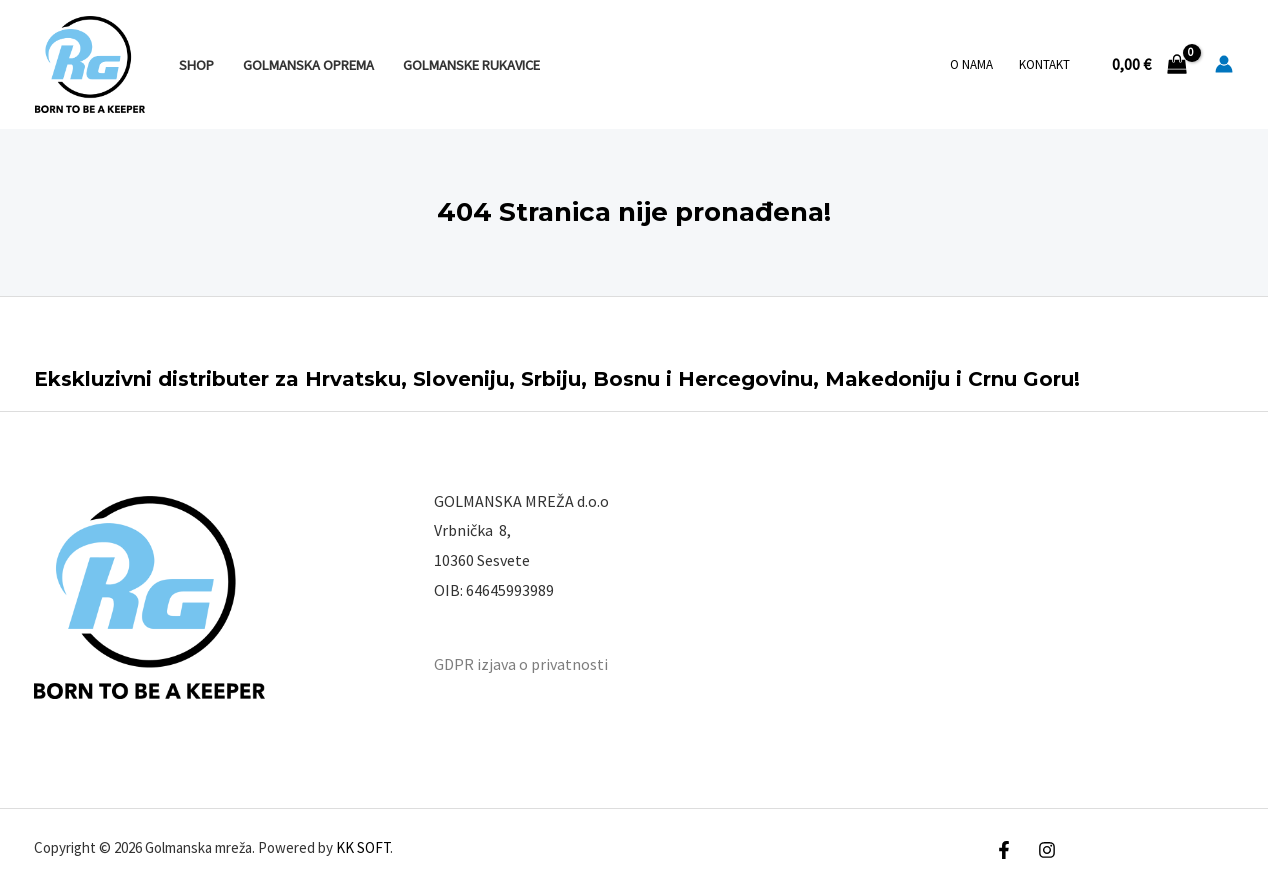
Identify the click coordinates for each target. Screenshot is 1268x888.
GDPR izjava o (481, 664)
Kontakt (1044, 64)
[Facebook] (1004, 850)
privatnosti (569, 664)
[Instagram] (1047, 850)
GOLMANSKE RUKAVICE (471, 65)
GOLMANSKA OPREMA (308, 65)
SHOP (196, 65)
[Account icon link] (1224, 64)
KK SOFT (363, 847)
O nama (971, 64)
